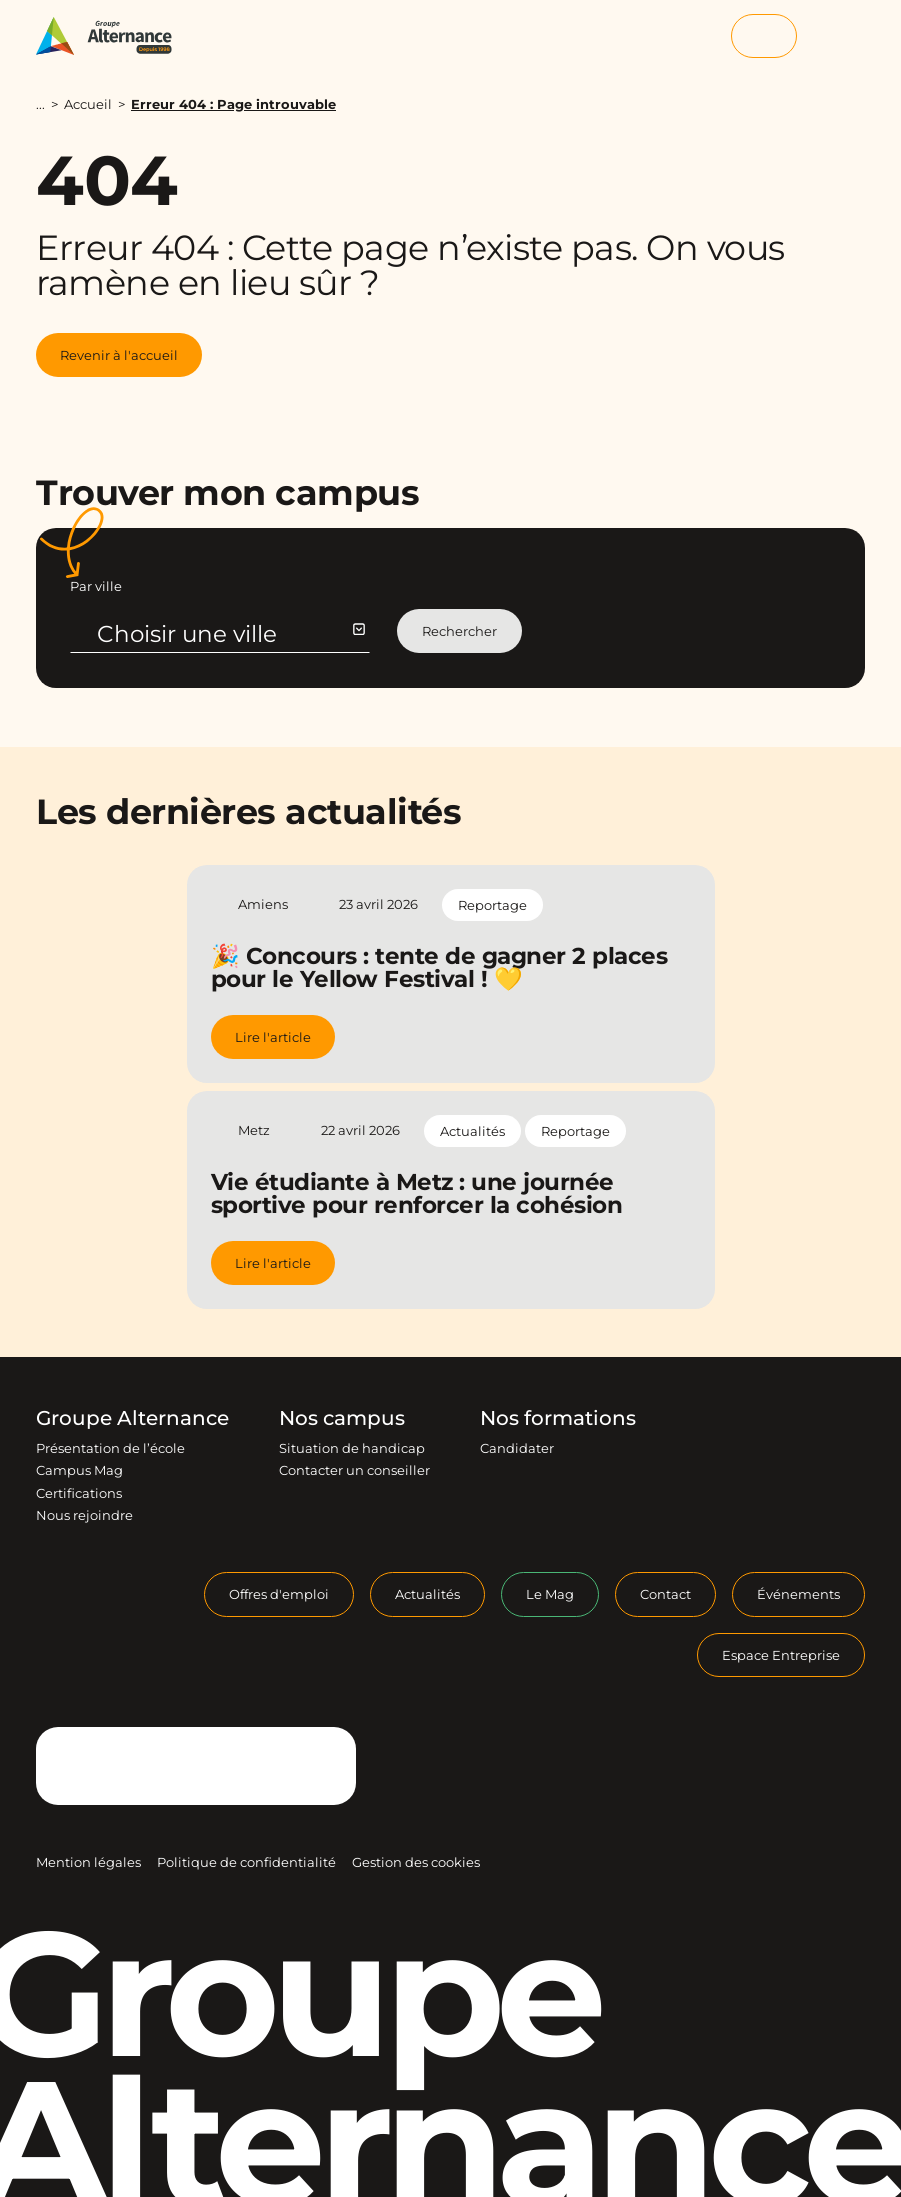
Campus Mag (79, 1470)
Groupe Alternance (132, 1418)
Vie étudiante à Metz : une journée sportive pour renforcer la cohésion (417, 1193)
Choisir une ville (230, 634)
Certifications (79, 1493)
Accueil (88, 104)
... (40, 104)
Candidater (517, 1448)
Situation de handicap (352, 1448)
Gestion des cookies (416, 1862)
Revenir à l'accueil (119, 355)
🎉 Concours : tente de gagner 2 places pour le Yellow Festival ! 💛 (439, 967)
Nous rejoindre (84, 1515)
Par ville (96, 586)
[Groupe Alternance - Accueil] (113, 36)
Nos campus (342, 1418)
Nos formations (558, 1418)
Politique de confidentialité (246, 1862)
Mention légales (88, 1862)
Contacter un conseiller (354, 1470)
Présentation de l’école (110, 1448)
